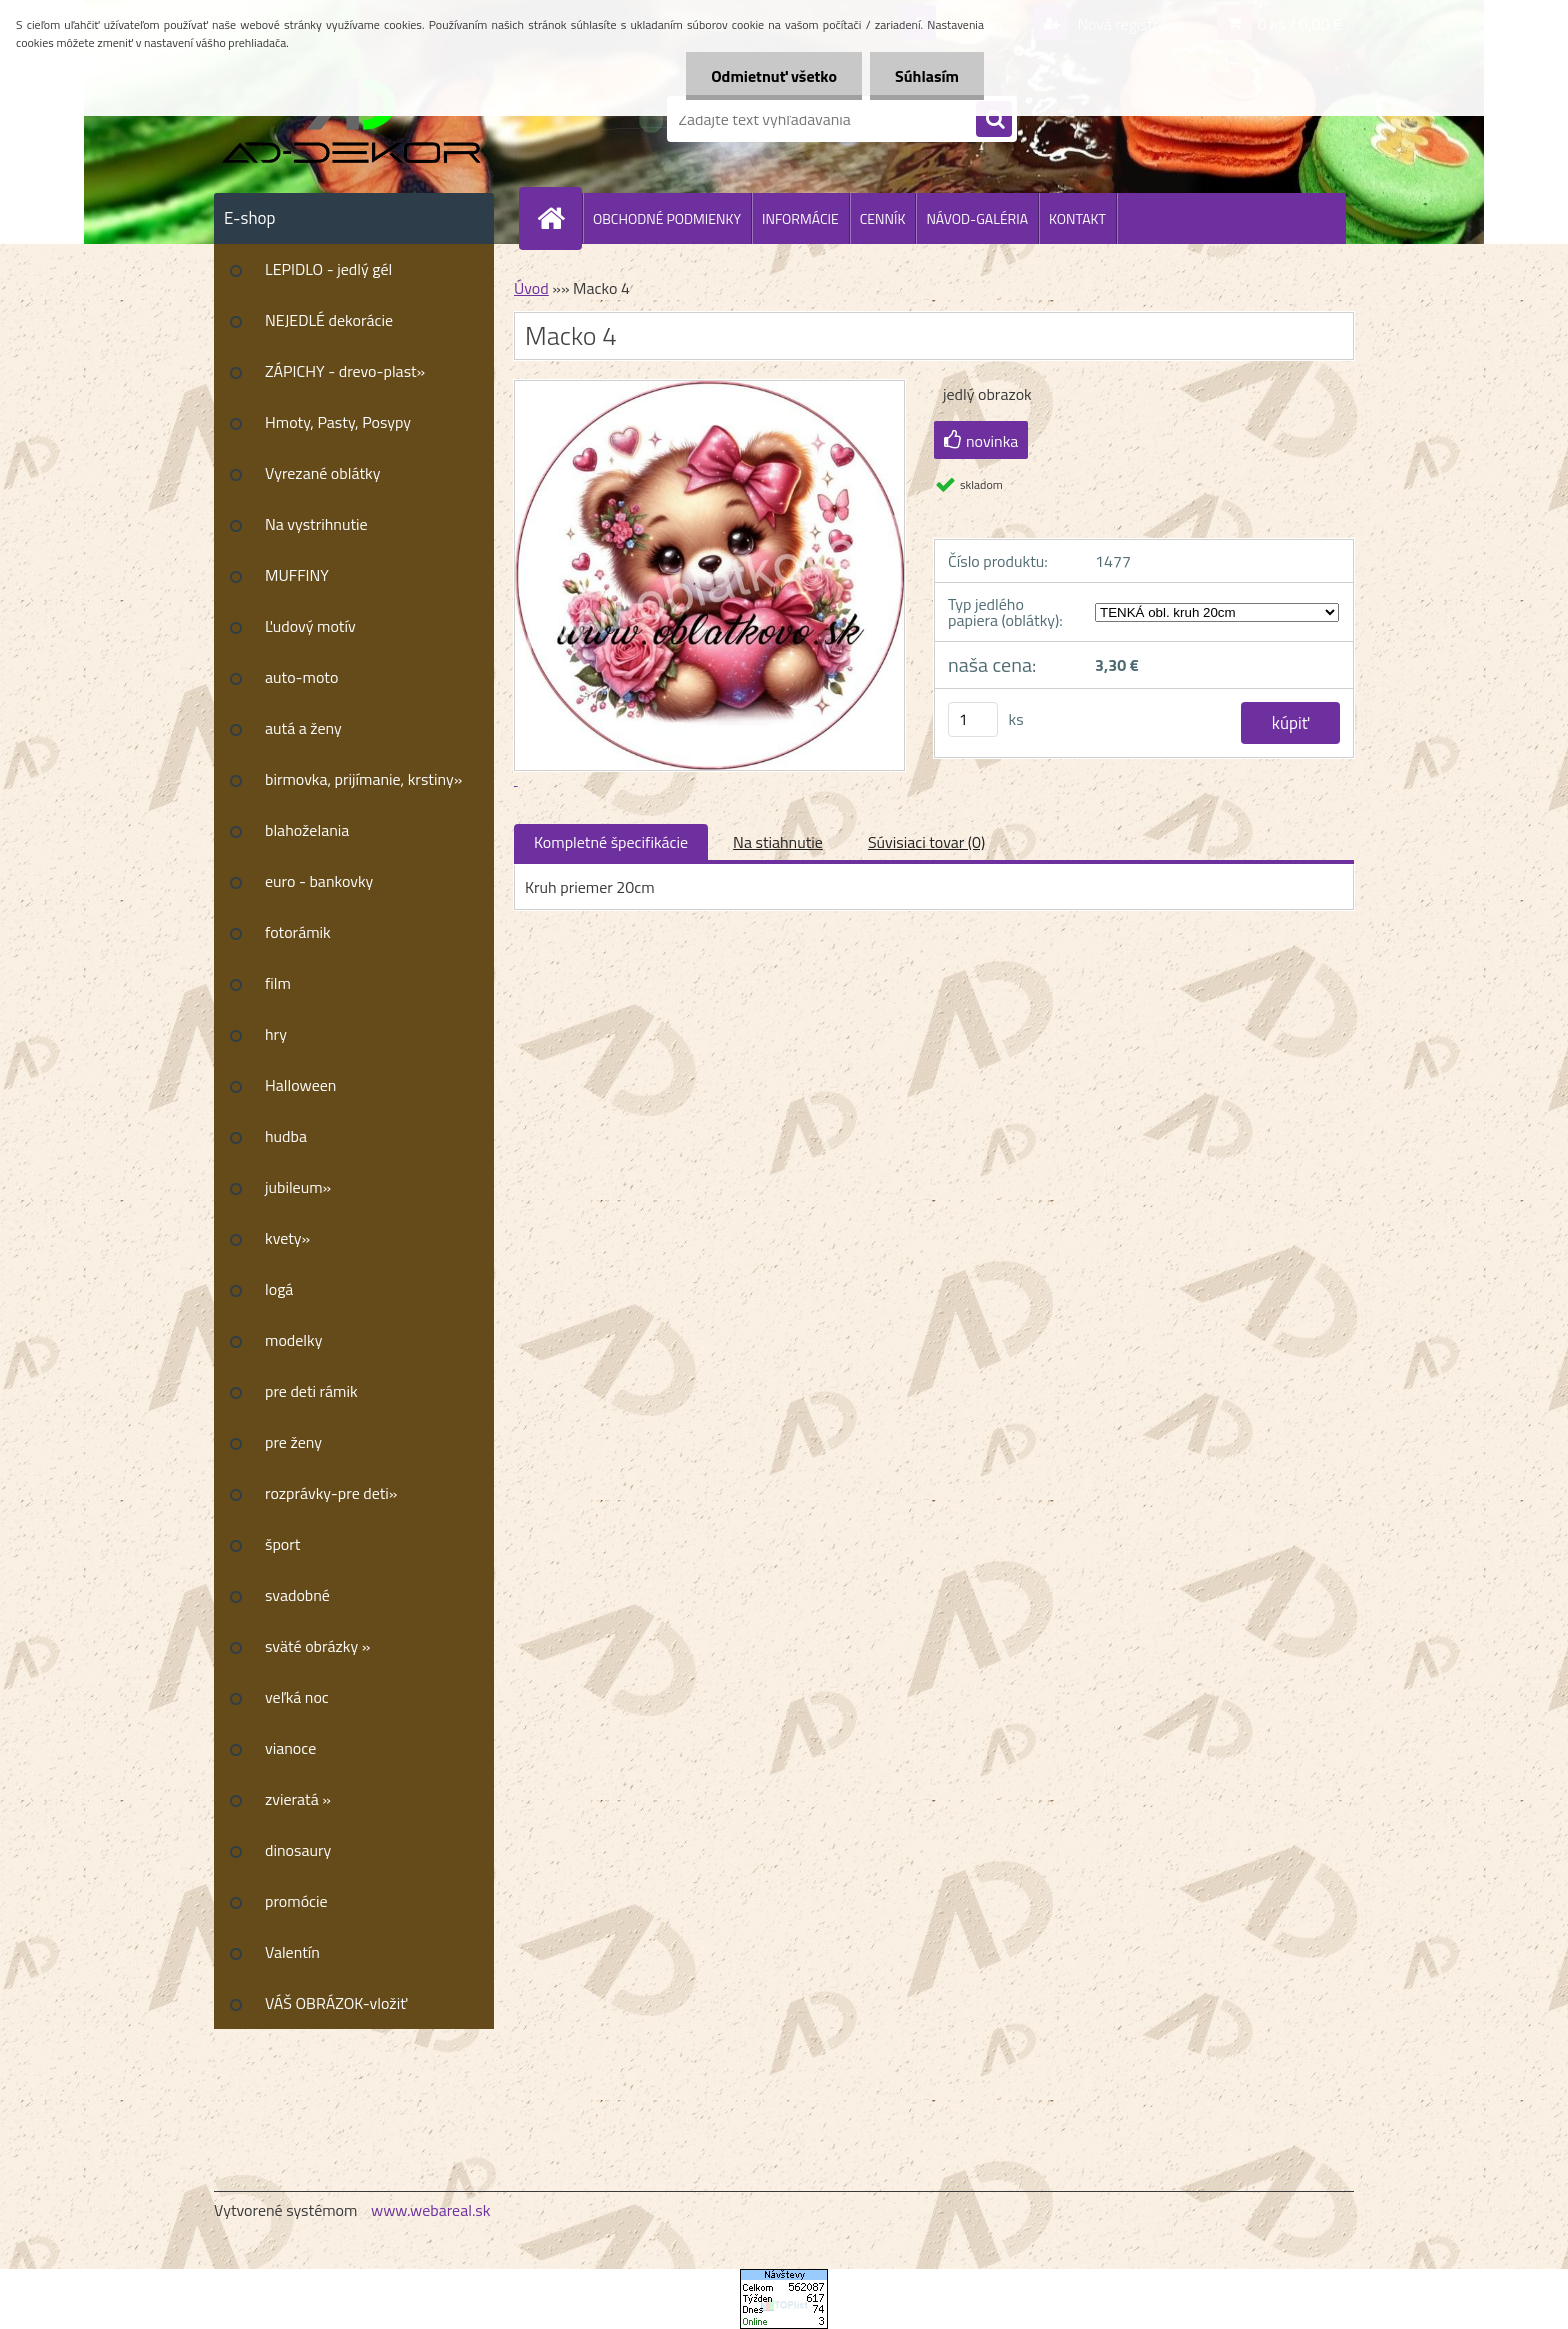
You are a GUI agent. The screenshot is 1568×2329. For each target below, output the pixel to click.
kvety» (287, 1238)
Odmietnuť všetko (774, 76)
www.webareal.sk (431, 2210)
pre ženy (293, 1442)
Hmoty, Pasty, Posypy (338, 422)
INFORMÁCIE (800, 218)
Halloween (300, 1085)
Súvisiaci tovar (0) (926, 842)
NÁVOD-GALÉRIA (977, 218)
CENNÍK (883, 218)
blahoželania (307, 830)
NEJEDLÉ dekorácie (329, 320)
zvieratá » (298, 1799)
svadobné (297, 1595)
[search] (994, 120)
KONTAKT (1077, 218)
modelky (293, 1340)
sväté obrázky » (317, 1646)
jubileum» (298, 1187)
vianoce (290, 1748)
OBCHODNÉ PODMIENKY (667, 218)
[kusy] (973, 719)
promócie (296, 1901)
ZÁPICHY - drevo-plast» (345, 371)
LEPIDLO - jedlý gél (328, 269)
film (278, 983)
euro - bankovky (319, 881)
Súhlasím (927, 76)
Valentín (292, 1952)
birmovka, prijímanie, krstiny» (363, 779)
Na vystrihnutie (316, 524)
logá (279, 1289)
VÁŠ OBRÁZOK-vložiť (336, 2003)
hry (276, 1034)
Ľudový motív (310, 626)
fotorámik (298, 932)
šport (282, 1544)
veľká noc (297, 1697)
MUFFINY (297, 575)
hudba (286, 1136)
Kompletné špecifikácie (611, 842)
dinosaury (298, 1850)
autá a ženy (303, 728)
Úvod (531, 288)
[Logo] (351, 119)
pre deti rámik (311, 1391)
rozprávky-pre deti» (331, 1493)
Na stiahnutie (778, 842)
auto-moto (301, 677)
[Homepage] (559, 218)
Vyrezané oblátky (322, 473)
